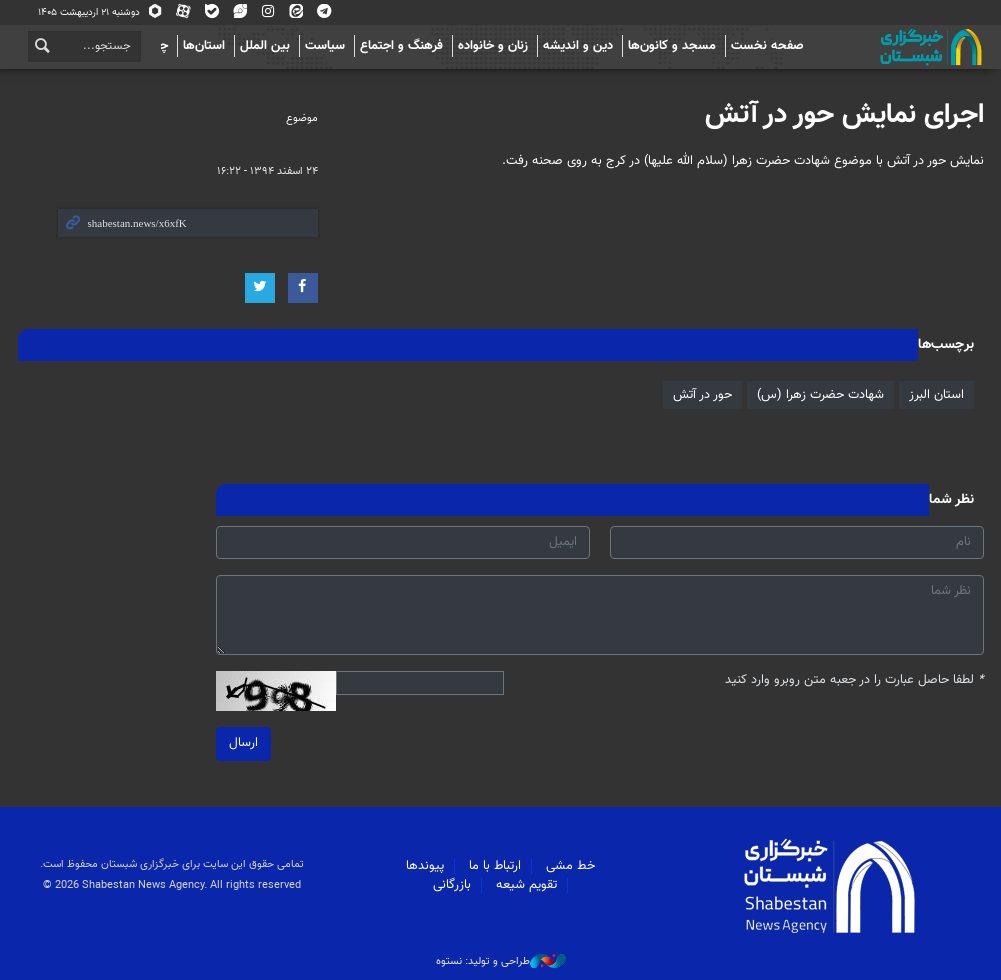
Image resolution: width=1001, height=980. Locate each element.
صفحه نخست (767, 46)
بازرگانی (452, 885)
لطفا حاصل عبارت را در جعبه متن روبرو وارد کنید (854, 680)
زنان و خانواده (493, 46)
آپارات (184, 12)
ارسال (243, 743)
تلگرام (324, 12)
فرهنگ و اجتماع (401, 46)
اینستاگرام (268, 12)
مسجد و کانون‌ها (672, 46)
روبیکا (156, 12)
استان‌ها (204, 46)
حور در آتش (702, 395)
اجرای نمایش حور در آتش (844, 115)
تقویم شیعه (526, 885)
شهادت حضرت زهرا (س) (820, 395)
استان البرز (936, 395)
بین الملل (265, 46)
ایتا (296, 12)
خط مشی (570, 866)
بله (212, 12)
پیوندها (425, 866)
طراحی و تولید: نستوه (501, 962)
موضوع (302, 118)
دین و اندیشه (578, 46)
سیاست (325, 46)
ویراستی (240, 12)
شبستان (874, 47)
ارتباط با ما (495, 866)
